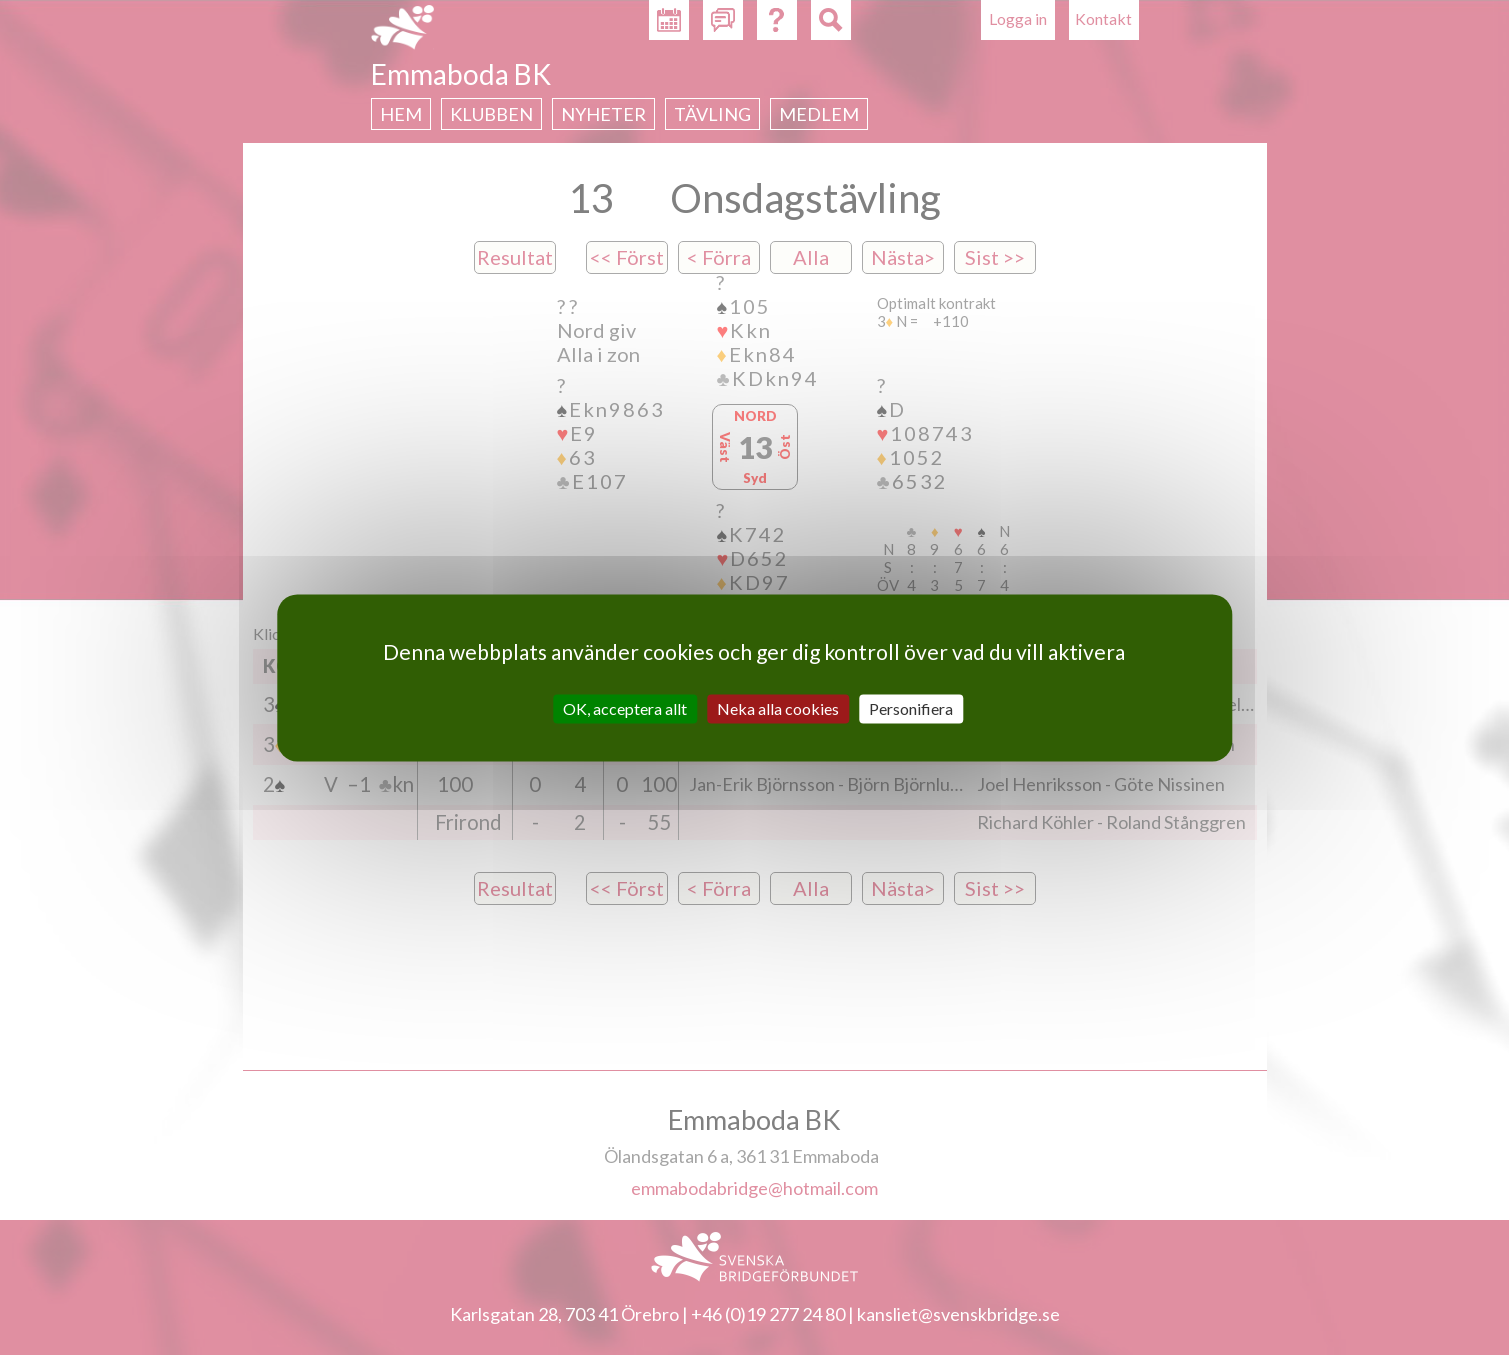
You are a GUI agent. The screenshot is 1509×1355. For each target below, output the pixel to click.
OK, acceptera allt (625, 708)
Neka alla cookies (778, 708)
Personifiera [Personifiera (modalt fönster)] (911, 708)
